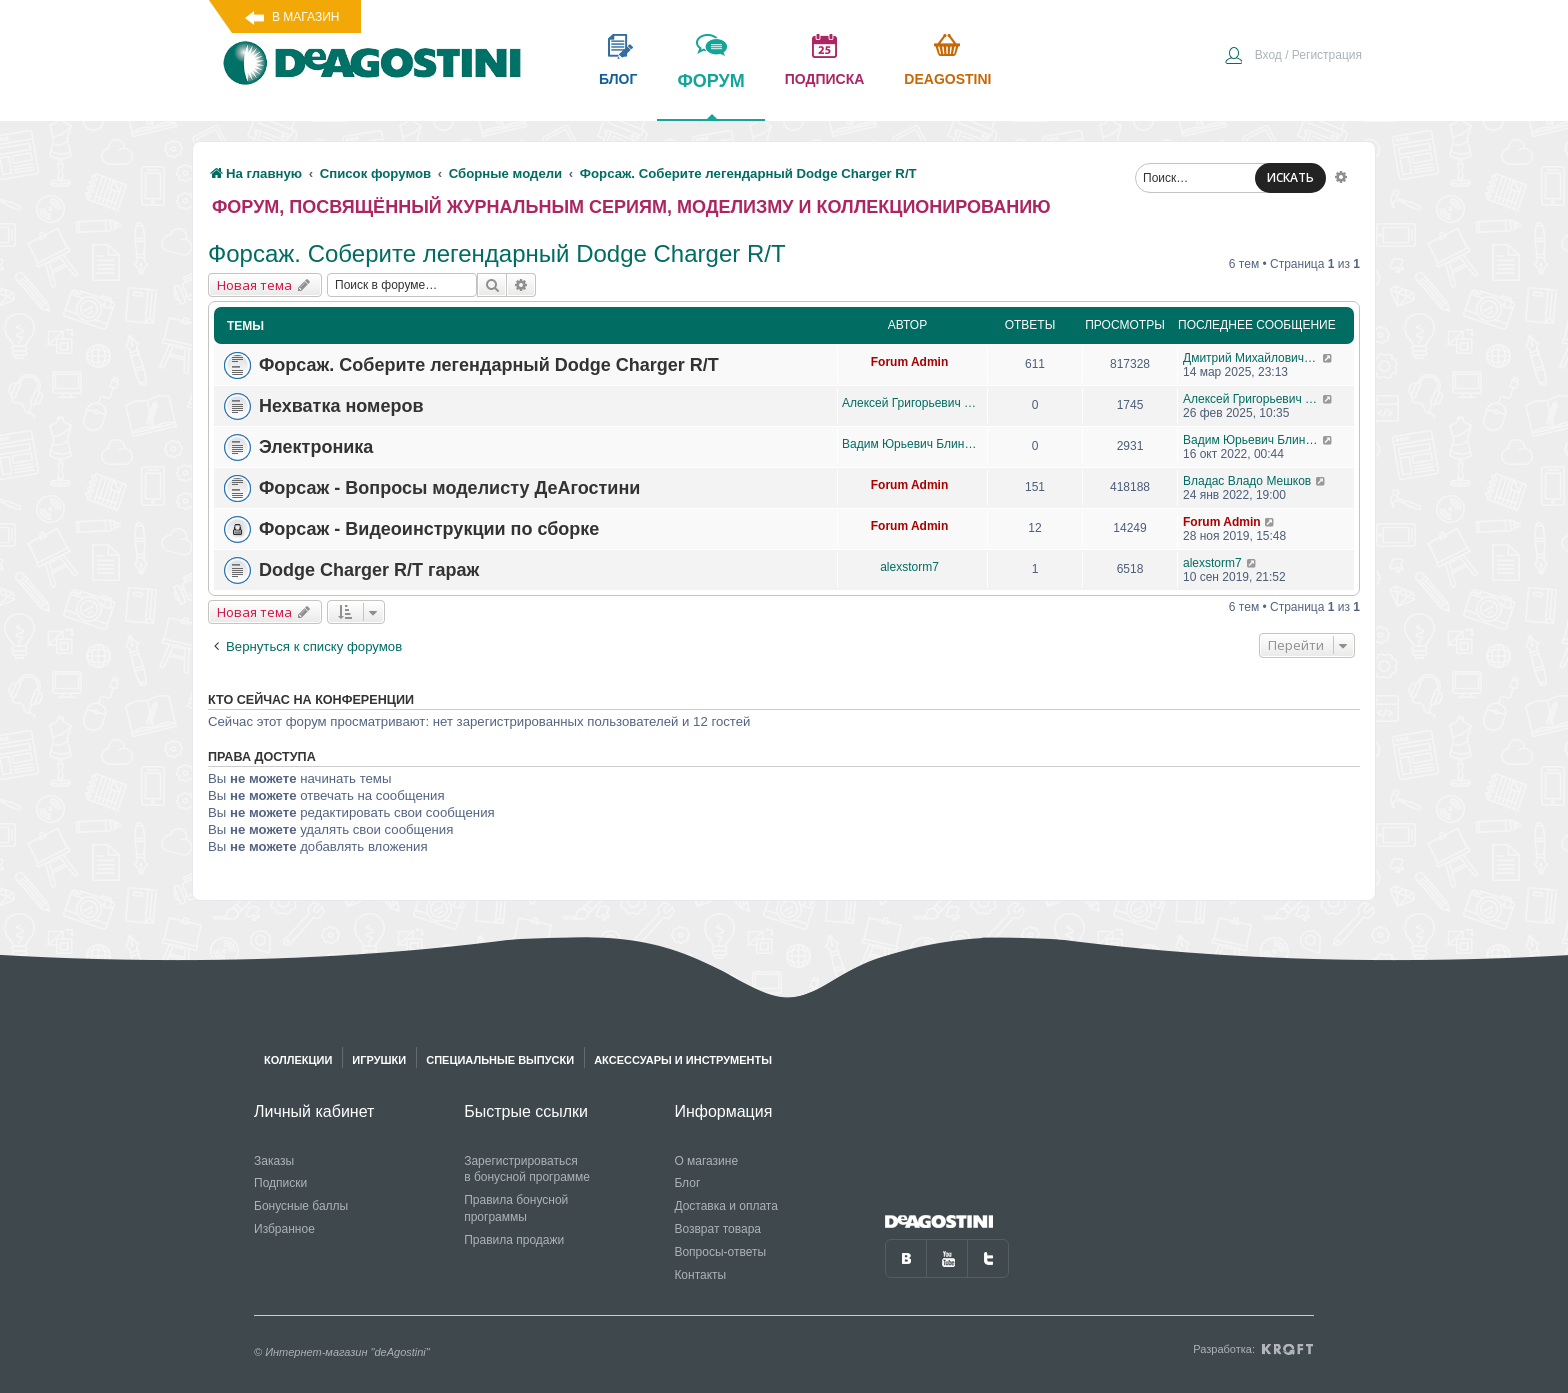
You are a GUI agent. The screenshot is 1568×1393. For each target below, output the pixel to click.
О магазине (706, 1161)
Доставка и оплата (726, 1206)
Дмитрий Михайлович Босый (1252, 358)
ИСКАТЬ (1290, 177)
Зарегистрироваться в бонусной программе (527, 1169)
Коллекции (298, 1060)
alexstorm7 (909, 567)
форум (710, 95)
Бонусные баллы (301, 1206)
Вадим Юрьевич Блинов (909, 444)
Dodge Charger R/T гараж (369, 570)
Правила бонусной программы (516, 1208)
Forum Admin (910, 362)
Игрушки (379, 1060)
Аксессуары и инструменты (683, 1060)
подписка (825, 79)
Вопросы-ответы (720, 1252)
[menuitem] (1293, 57)
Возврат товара (717, 1229)
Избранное (284, 1229)
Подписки (280, 1183)
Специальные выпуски (500, 1060)
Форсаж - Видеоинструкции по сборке (429, 529)
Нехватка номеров (341, 406)
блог (618, 79)
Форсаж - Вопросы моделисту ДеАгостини (449, 488)
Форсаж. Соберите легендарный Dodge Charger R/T (497, 253)
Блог (687, 1183)
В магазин (305, 17)
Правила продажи (514, 1240)
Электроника (316, 447)
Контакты (700, 1275)
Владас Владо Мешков (1247, 481)
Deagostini (947, 79)
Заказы (274, 1161)
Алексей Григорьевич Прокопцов (909, 403)
